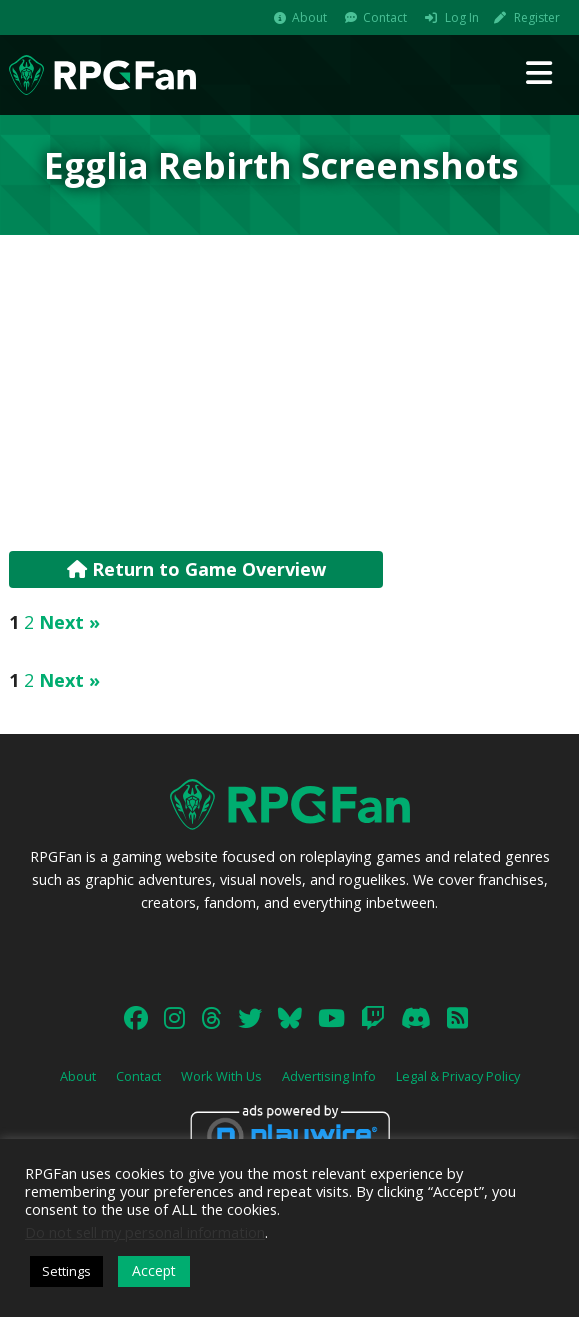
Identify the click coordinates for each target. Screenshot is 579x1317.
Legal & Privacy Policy (458, 1076)
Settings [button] (66, 1271)
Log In (462, 17)
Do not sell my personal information (145, 1232)
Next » (69, 622)
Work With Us (221, 1076)
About (309, 17)
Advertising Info (329, 1076)
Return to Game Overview (196, 569)
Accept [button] (154, 1270)
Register (537, 17)
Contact (385, 17)
